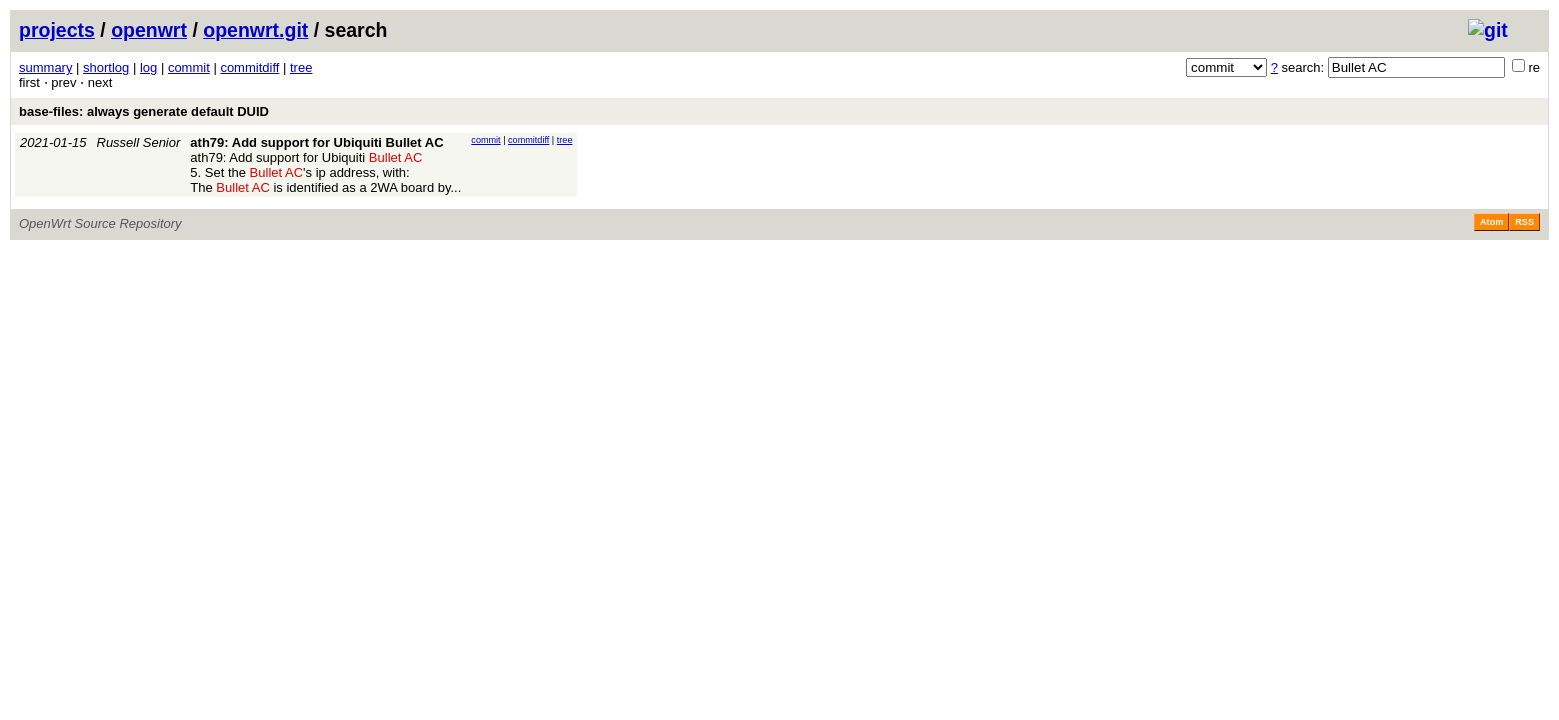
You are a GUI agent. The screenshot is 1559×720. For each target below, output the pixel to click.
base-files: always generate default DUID (144, 111)
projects (57, 30)
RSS (1524, 222)
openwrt (149, 30)
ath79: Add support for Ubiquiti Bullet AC (316, 142)
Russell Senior (139, 142)
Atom (1491, 222)
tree (301, 67)
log (148, 67)
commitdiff (249, 67)
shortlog (106, 67)
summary (45, 67)
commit (189, 67)
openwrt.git (255, 30)
